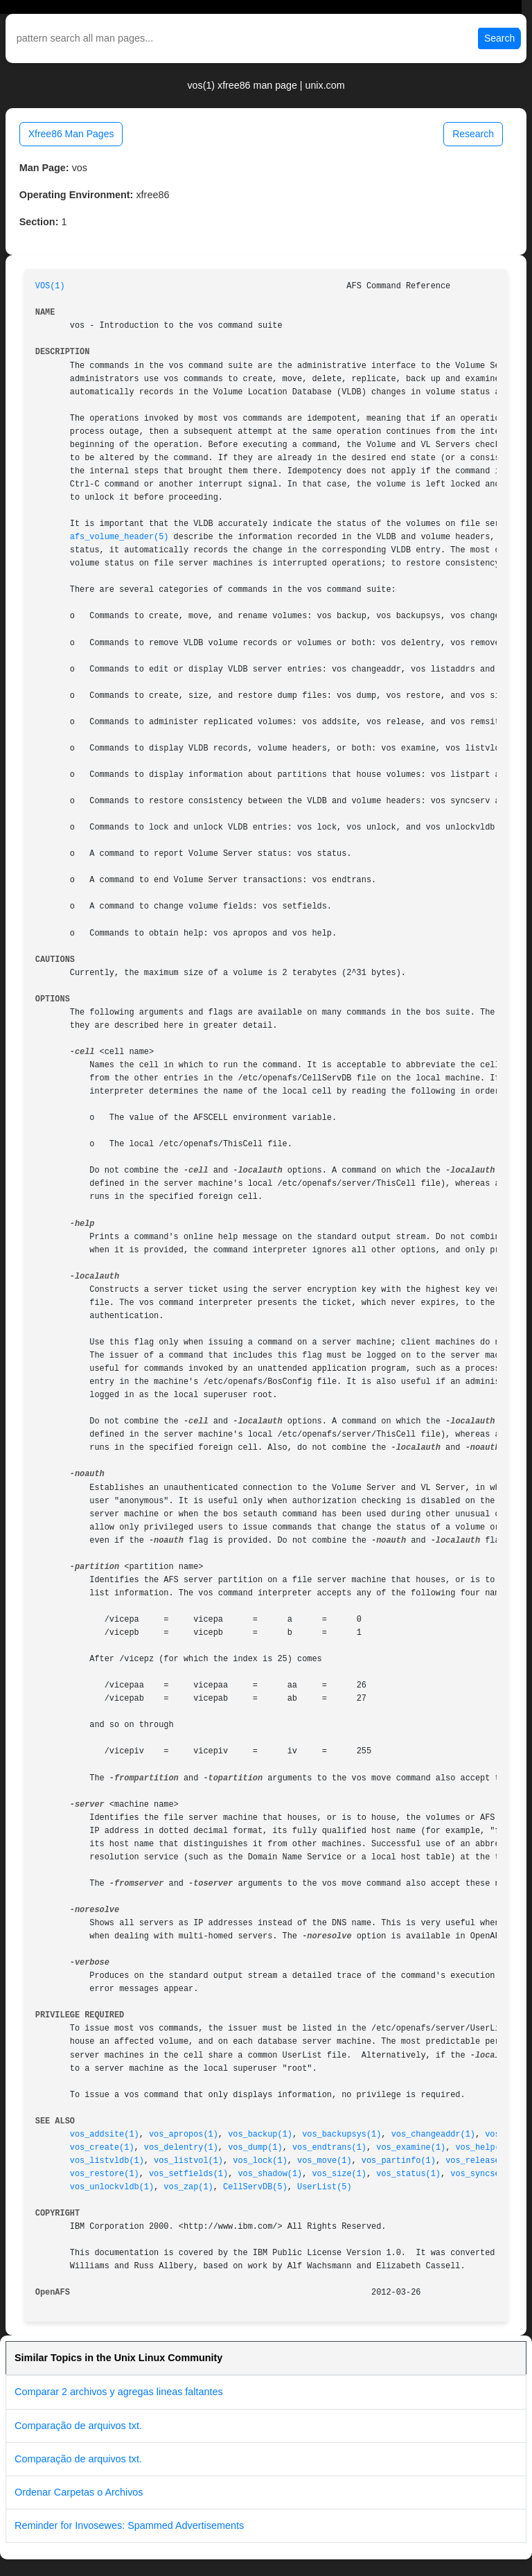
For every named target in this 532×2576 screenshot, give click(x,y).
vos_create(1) (102, 2148)
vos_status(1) (408, 2174)
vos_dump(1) (255, 2148)
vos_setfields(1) (188, 2174)
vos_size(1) (339, 2174)
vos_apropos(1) (183, 2134)
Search (499, 38)
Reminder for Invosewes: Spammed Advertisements (129, 2525)
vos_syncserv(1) (487, 2174)
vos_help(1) (482, 2148)
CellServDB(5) (255, 2187)
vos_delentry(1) (181, 2148)
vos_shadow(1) (270, 2174)
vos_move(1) (324, 2161)
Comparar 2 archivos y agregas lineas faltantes (119, 2391)
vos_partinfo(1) (399, 2161)
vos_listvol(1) (188, 2161)
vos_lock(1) (260, 2161)
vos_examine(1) (410, 2148)
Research (473, 133)
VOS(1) (50, 286)
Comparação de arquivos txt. (78, 2425)
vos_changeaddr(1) (433, 2134)
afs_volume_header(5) (119, 537)
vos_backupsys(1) (341, 2134)
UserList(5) (324, 2187)
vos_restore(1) (104, 2174)
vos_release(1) (480, 2161)
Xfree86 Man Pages (71, 133)
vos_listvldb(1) (107, 2161)
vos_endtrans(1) (329, 2148)
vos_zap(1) (188, 2187)
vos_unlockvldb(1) (112, 2187)
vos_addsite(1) (104, 2134)
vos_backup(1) (260, 2134)
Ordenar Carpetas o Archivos (79, 2492)
